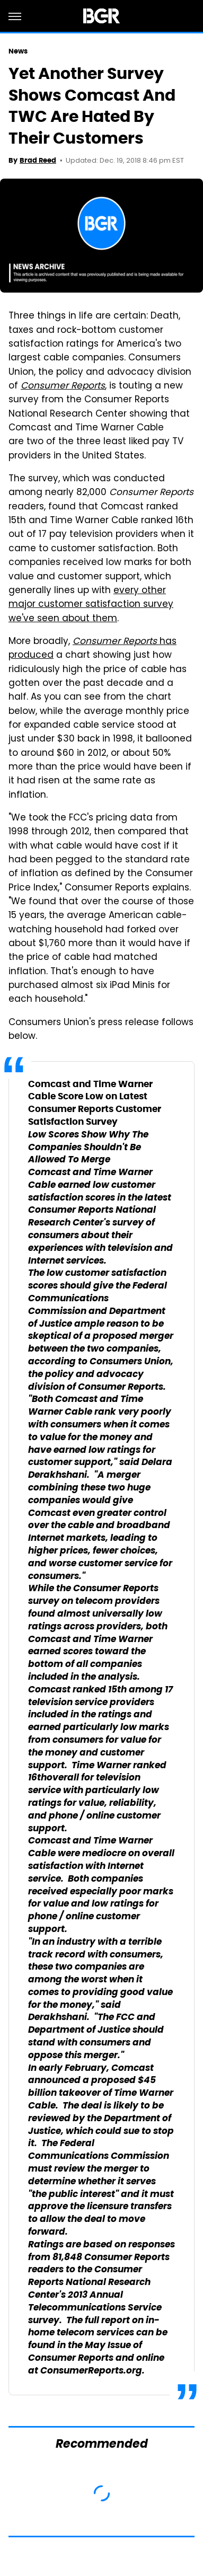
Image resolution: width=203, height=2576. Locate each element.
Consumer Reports (63, 386)
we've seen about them (62, 619)
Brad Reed (38, 160)
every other (139, 591)
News (18, 51)
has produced (92, 648)
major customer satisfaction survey (90, 604)
